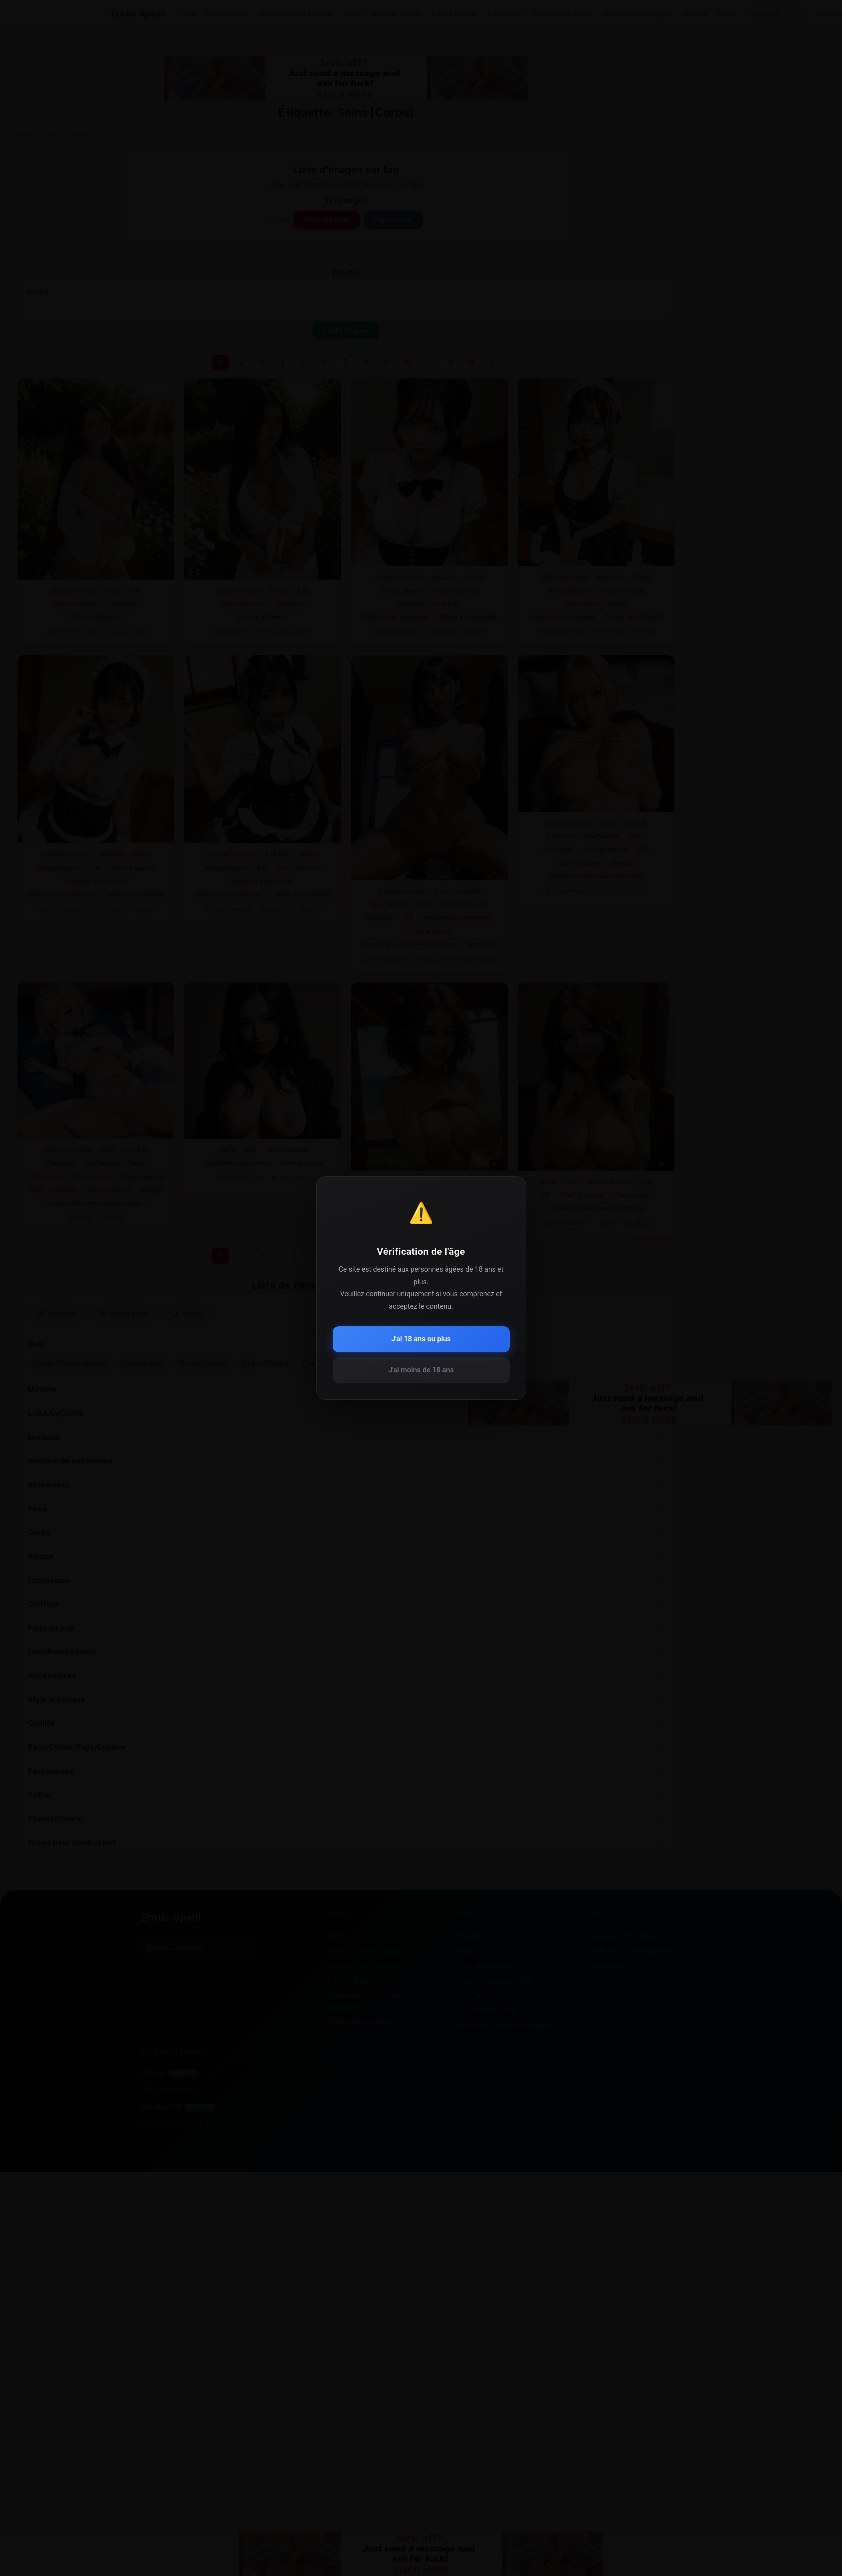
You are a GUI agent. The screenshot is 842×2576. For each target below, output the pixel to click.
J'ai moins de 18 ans (421, 1370)
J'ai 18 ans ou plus (421, 1339)
